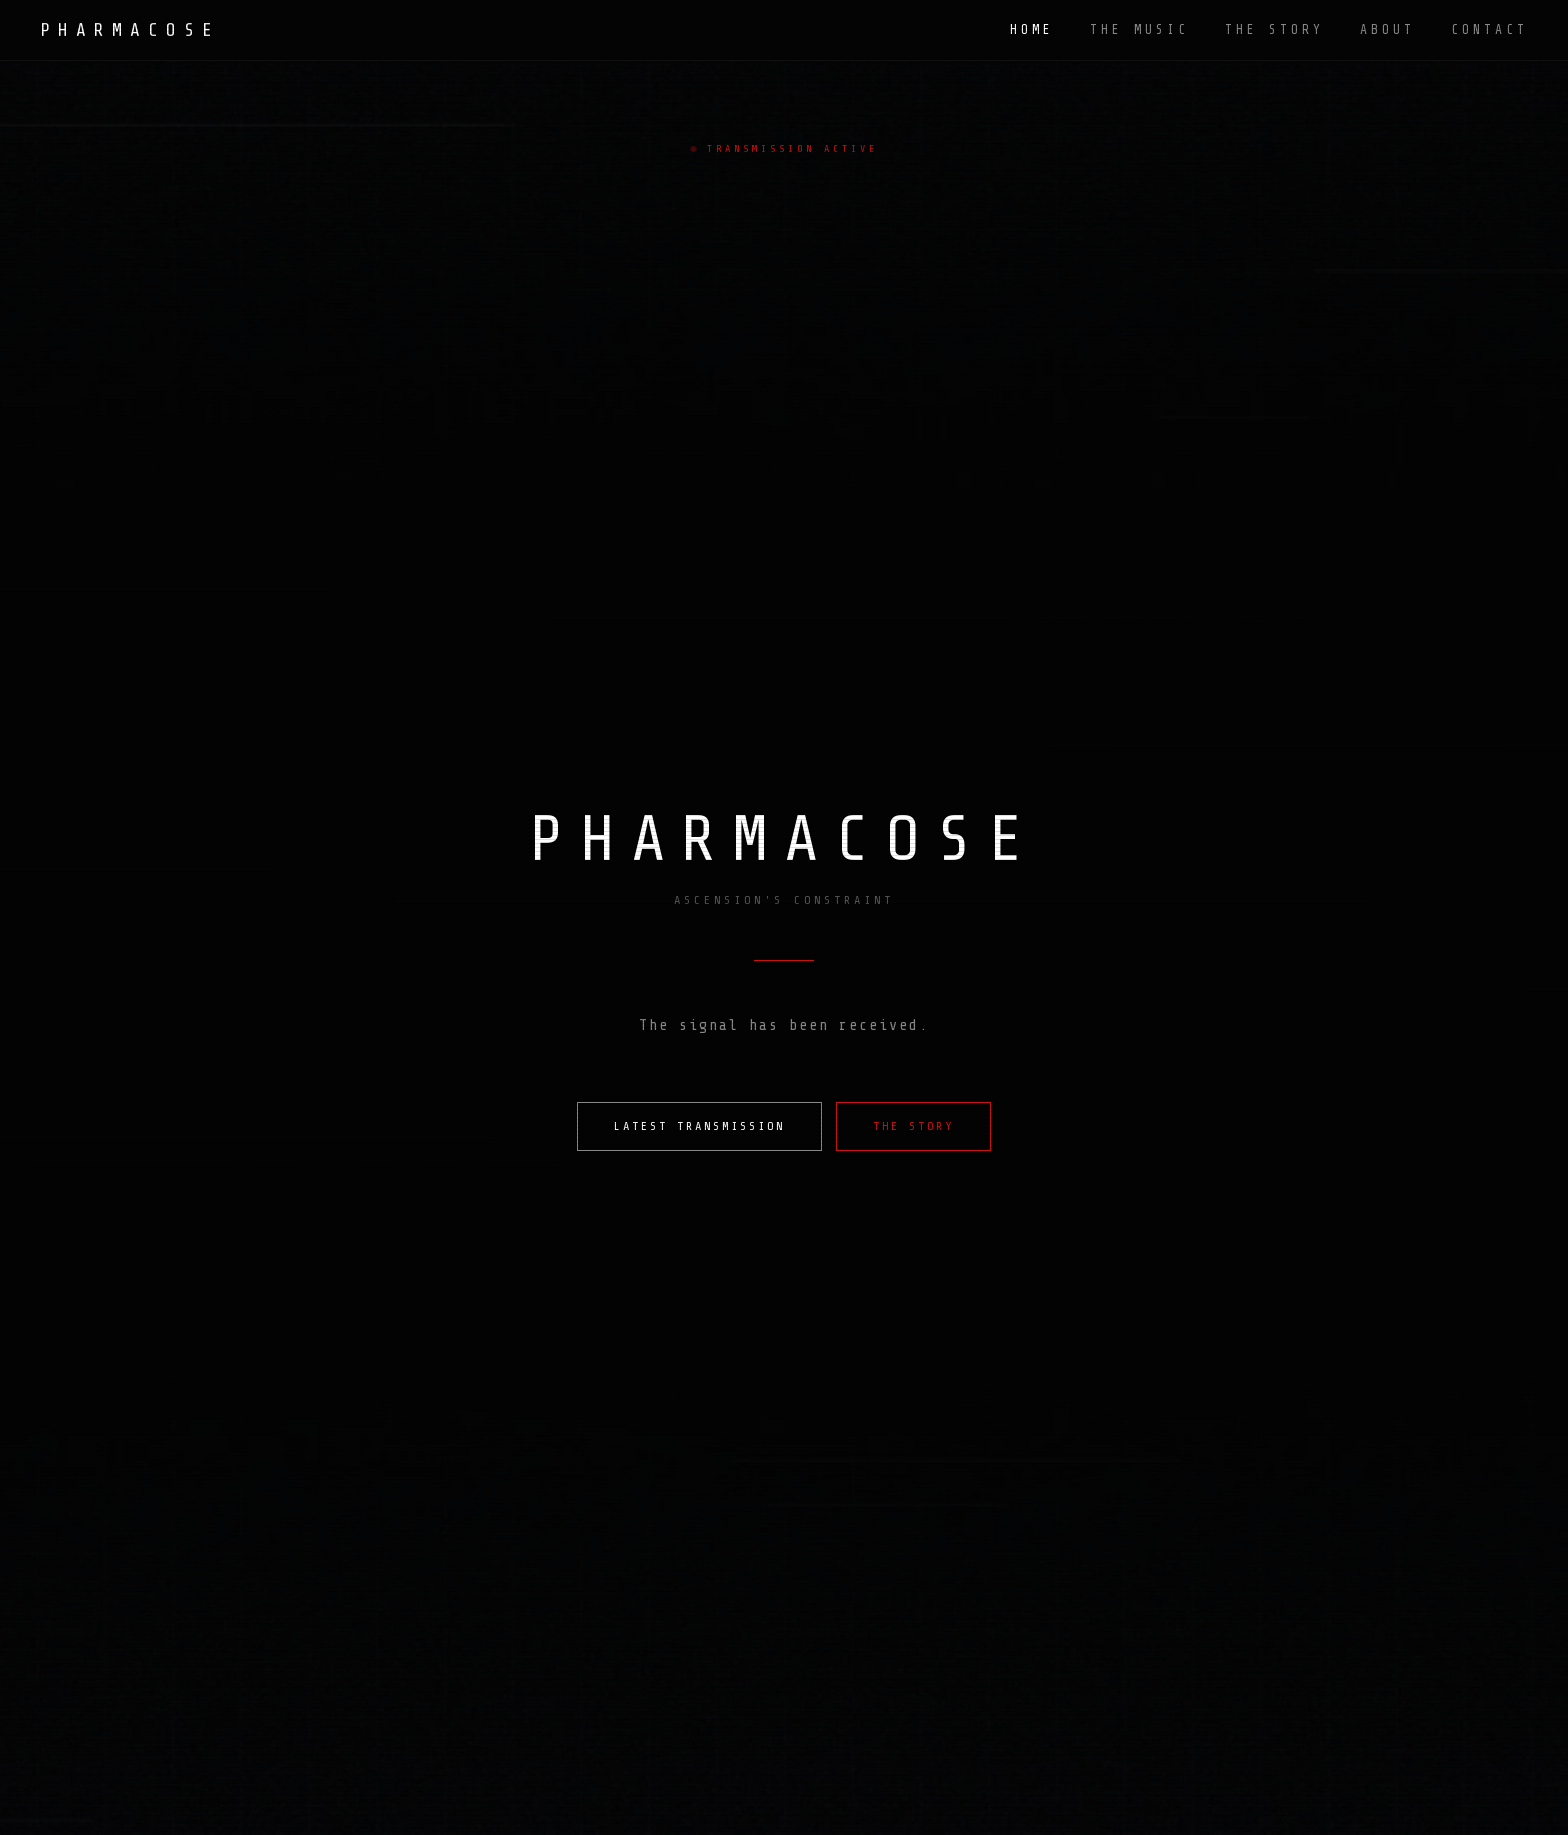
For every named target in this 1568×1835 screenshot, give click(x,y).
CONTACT (1489, 29)
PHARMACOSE (130, 30)
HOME (1032, 29)
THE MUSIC (1139, 29)
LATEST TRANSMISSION (699, 1126)
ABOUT (1387, 29)
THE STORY (1274, 29)
